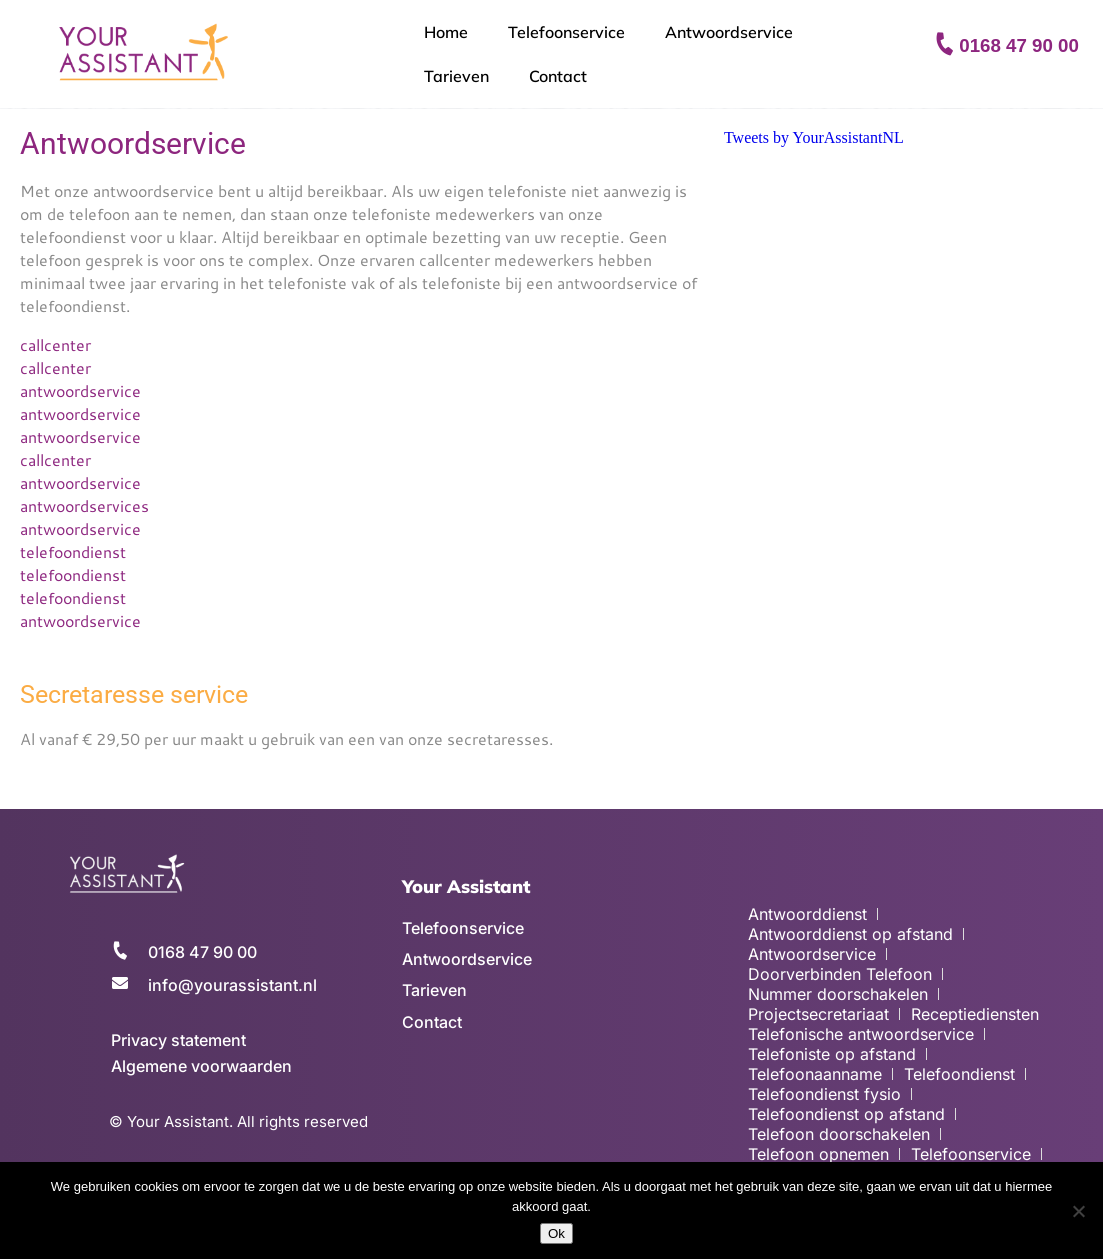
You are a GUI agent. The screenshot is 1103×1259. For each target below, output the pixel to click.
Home (446, 32)
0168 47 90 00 (1019, 45)
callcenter (55, 344)
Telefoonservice (566, 32)
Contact (558, 76)
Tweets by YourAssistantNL (814, 137)
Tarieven (456, 76)
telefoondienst (73, 551)
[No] (1078, 1211)
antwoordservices (84, 505)
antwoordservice (80, 390)
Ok (556, 1233)
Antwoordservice (729, 32)
